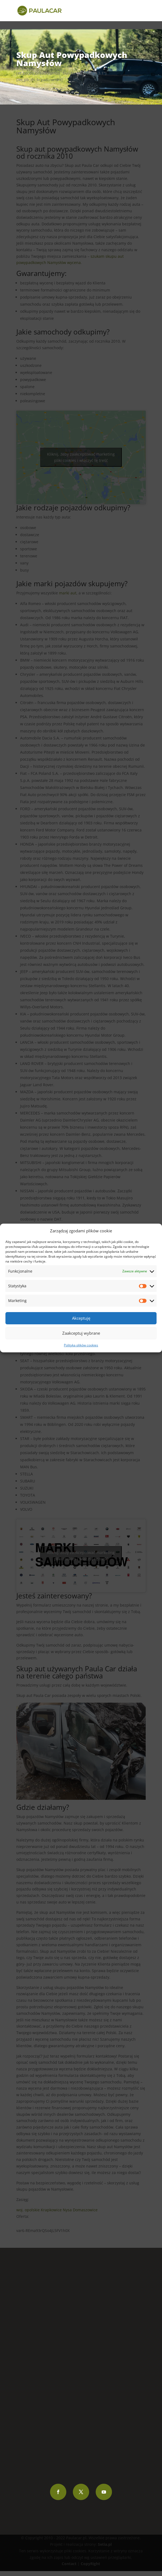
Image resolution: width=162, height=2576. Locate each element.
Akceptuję (81, 1318)
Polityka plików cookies (81, 1345)
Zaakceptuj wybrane (81, 1333)
